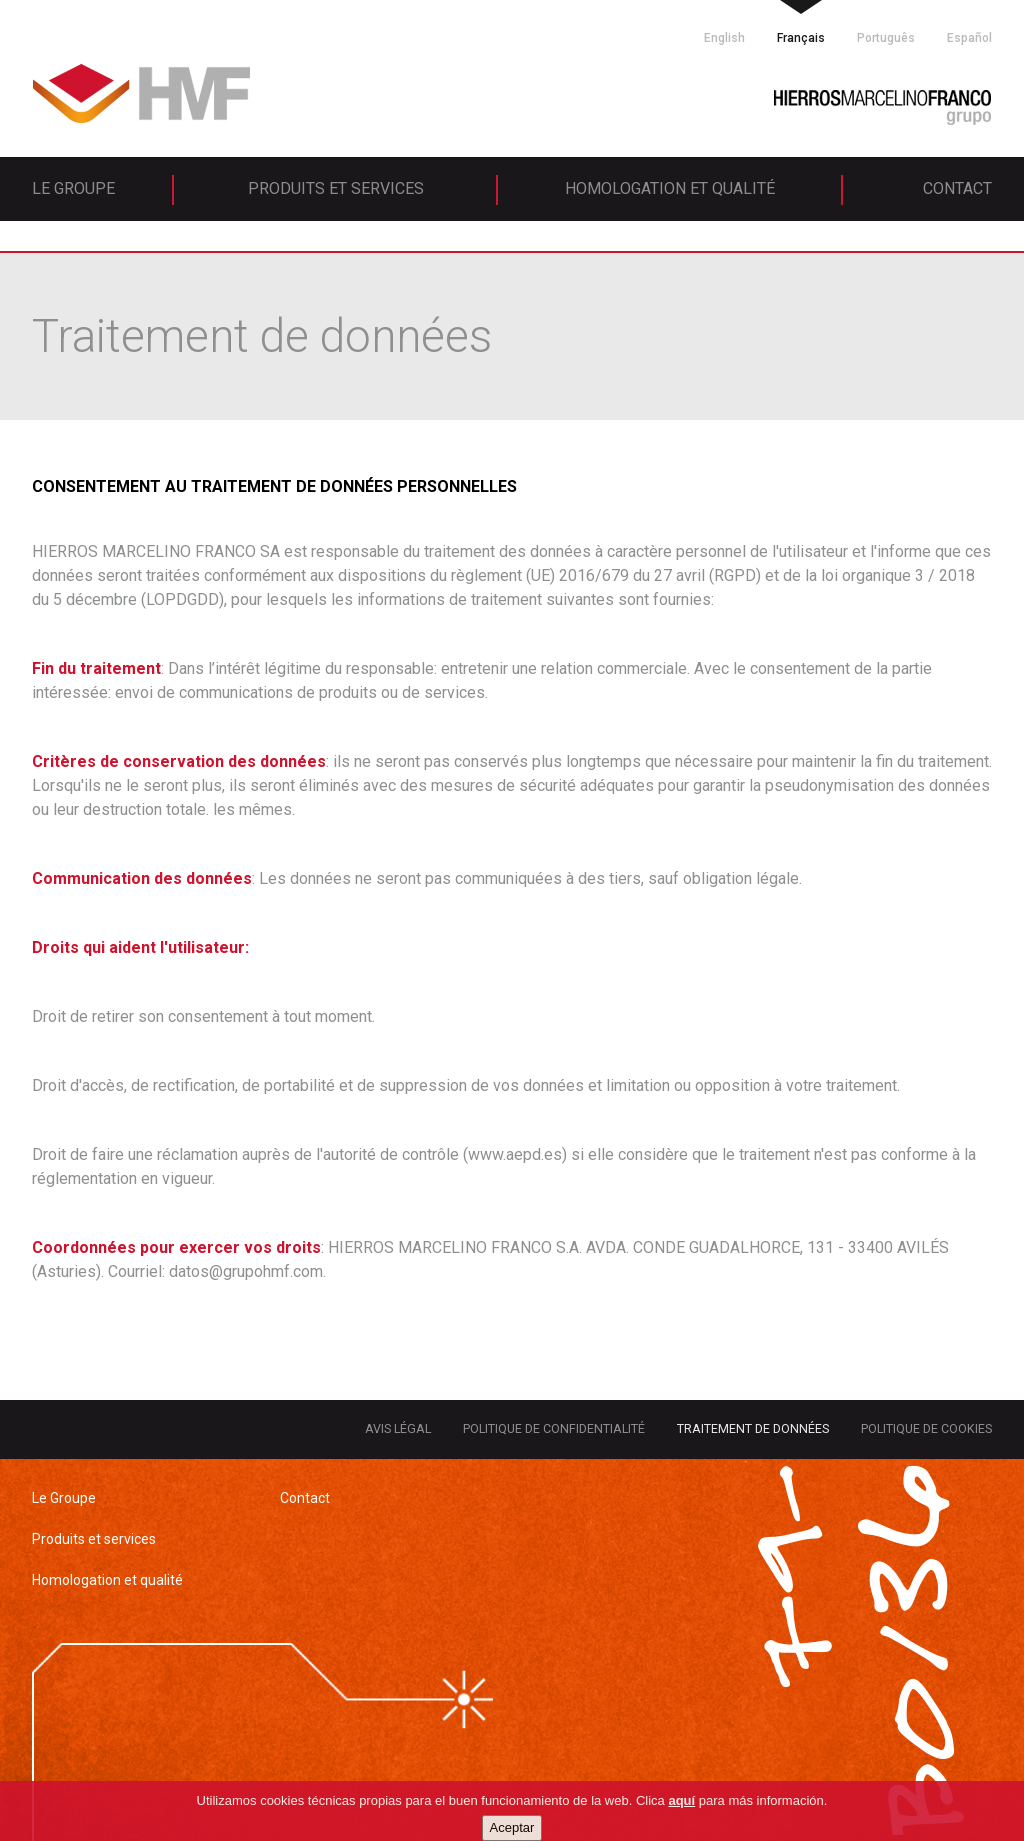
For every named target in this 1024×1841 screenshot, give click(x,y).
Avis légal (398, 1428)
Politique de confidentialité (554, 1428)
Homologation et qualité (670, 188)
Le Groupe (73, 188)
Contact (957, 188)
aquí (681, 1825)
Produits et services (336, 188)
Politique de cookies (926, 1428)
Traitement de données (753, 1428)
